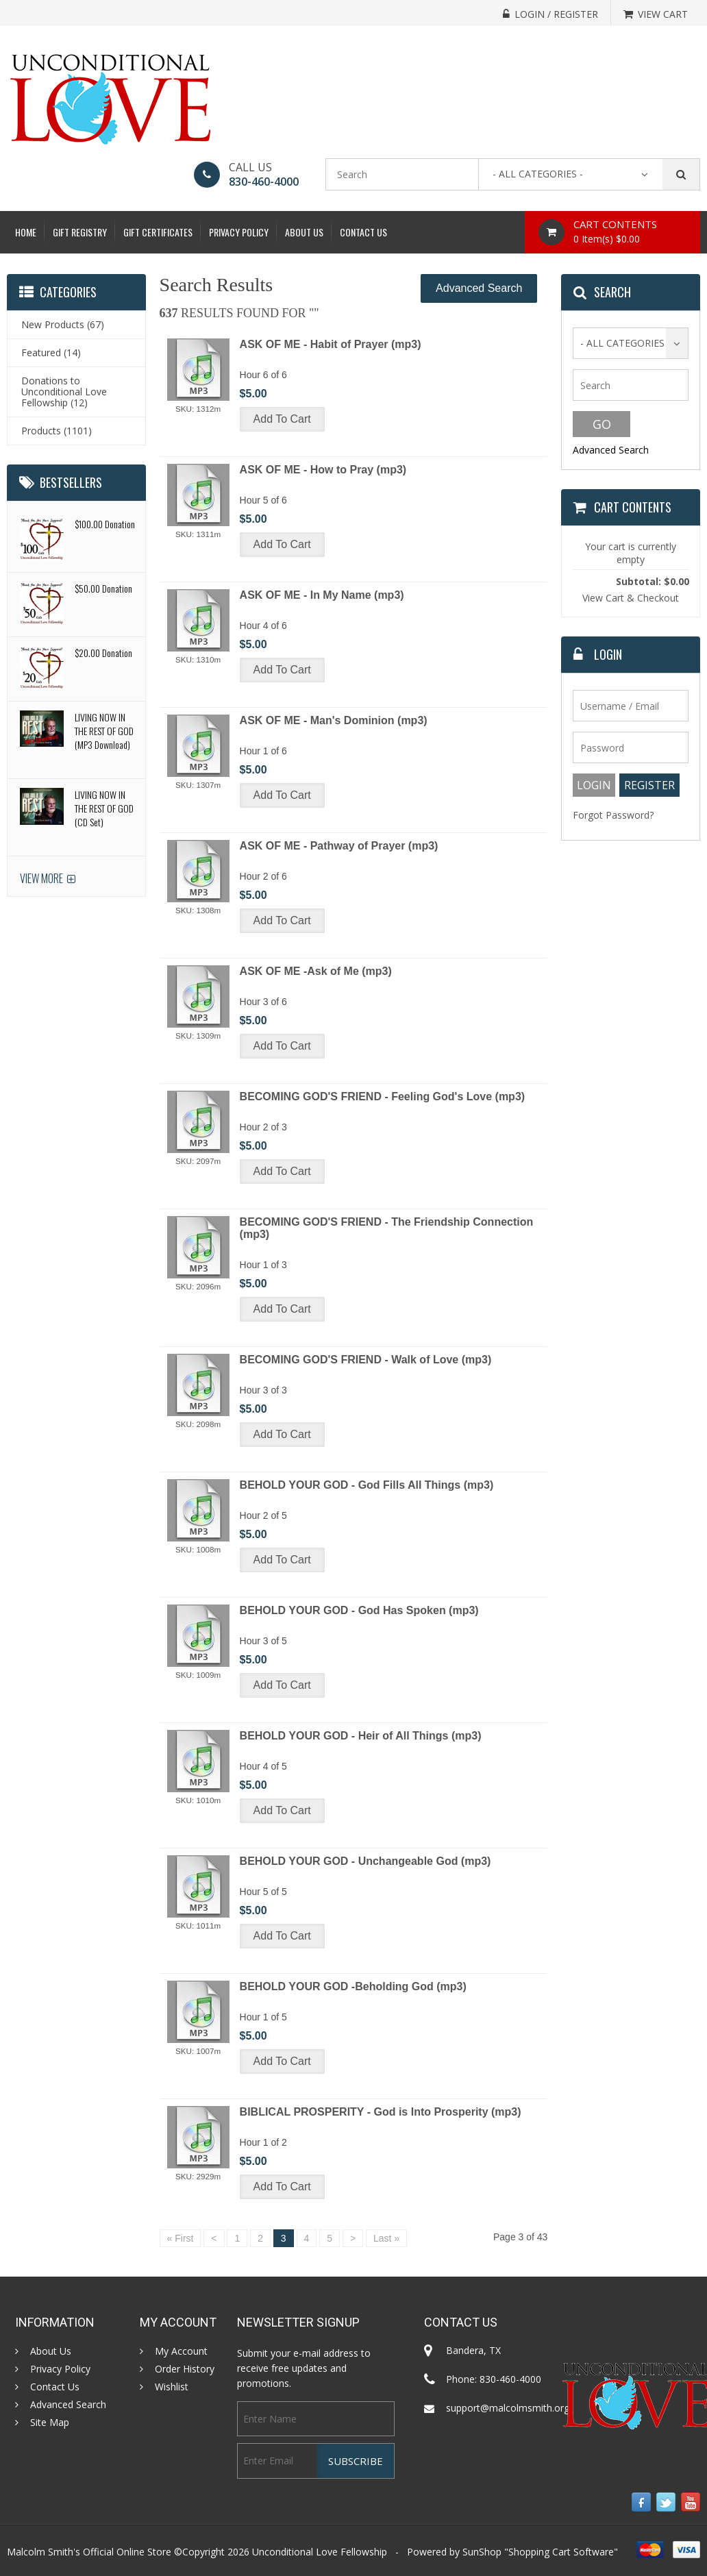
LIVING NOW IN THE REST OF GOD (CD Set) (104, 808)
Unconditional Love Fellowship (319, 2551)
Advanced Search (479, 288)
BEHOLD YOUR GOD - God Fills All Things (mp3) (367, 1485)
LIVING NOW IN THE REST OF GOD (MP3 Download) (104, 731)
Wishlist (171, 2386)
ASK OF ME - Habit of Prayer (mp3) (330, 344)
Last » (386, 2238)
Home (25, 232)
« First (180, 2238)
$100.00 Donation (105, 524)
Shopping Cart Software (561, 2551)
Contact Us (363, 232)
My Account (181, 2351)
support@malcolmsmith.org (507, 2407)
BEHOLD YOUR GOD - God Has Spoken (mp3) (359, 1610)
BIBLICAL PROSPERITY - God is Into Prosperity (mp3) (380, 2112)
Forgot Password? (613, 814)
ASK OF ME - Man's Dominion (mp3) (333, 720)
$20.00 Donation (103, 652)
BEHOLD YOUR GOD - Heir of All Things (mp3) (361, 1736)
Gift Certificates (158, 232)
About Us (304, 232)
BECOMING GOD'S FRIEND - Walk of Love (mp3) (366, 1359)
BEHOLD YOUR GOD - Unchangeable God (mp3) (365, 1861)
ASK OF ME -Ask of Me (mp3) (316, 971)
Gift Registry (80, 232)
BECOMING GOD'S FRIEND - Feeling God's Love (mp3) (382, 1096)
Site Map (49, 2422)
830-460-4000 (264, 181)
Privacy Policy (239, 232)
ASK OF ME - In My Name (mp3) (322, 595)
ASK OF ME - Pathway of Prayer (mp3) (339, 846)
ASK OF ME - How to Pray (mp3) (323, 469)
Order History (184, 2369)
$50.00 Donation (103, 588)
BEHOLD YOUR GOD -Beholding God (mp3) (353, 1986)
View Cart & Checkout (630, 597)
